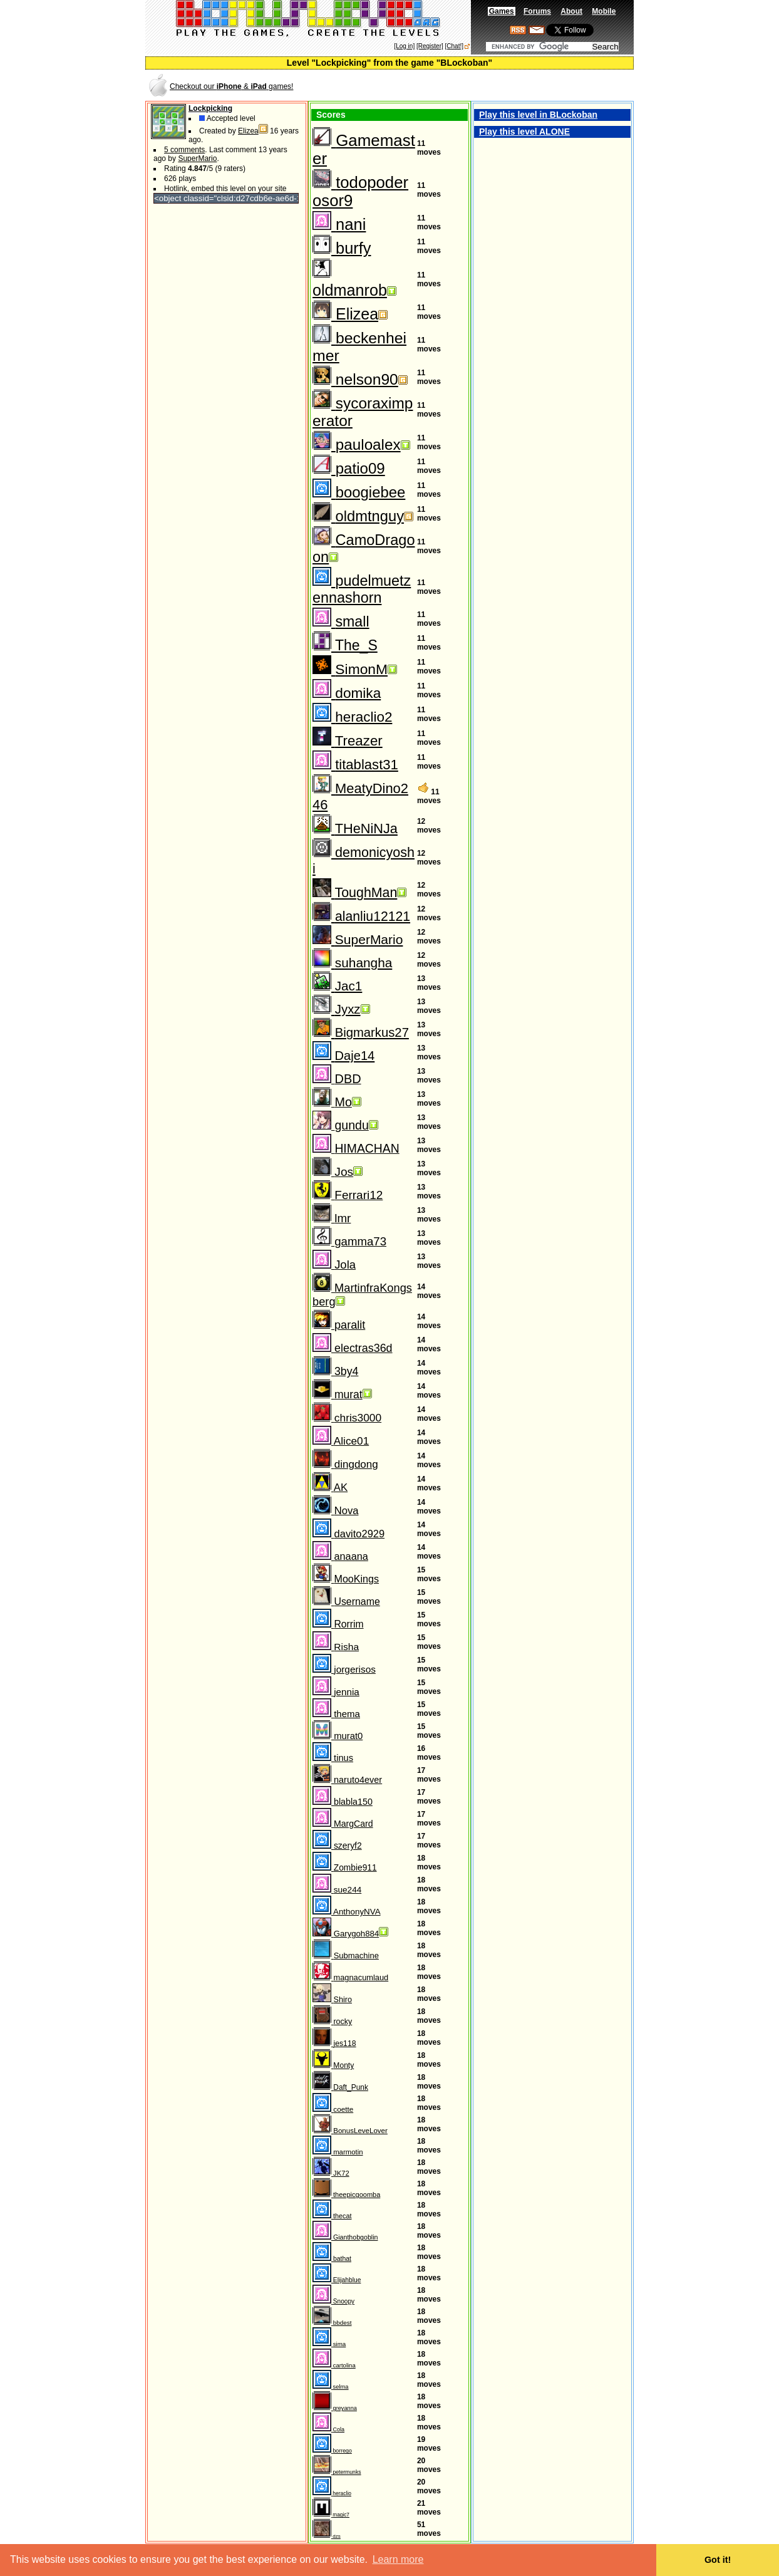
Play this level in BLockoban (538, 115)
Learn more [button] (398, 2559)
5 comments (184, 149)
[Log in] (404, 46)
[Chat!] (454, 46)
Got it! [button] (717, 2560)
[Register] (429, 46)
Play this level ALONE (524, 132)
